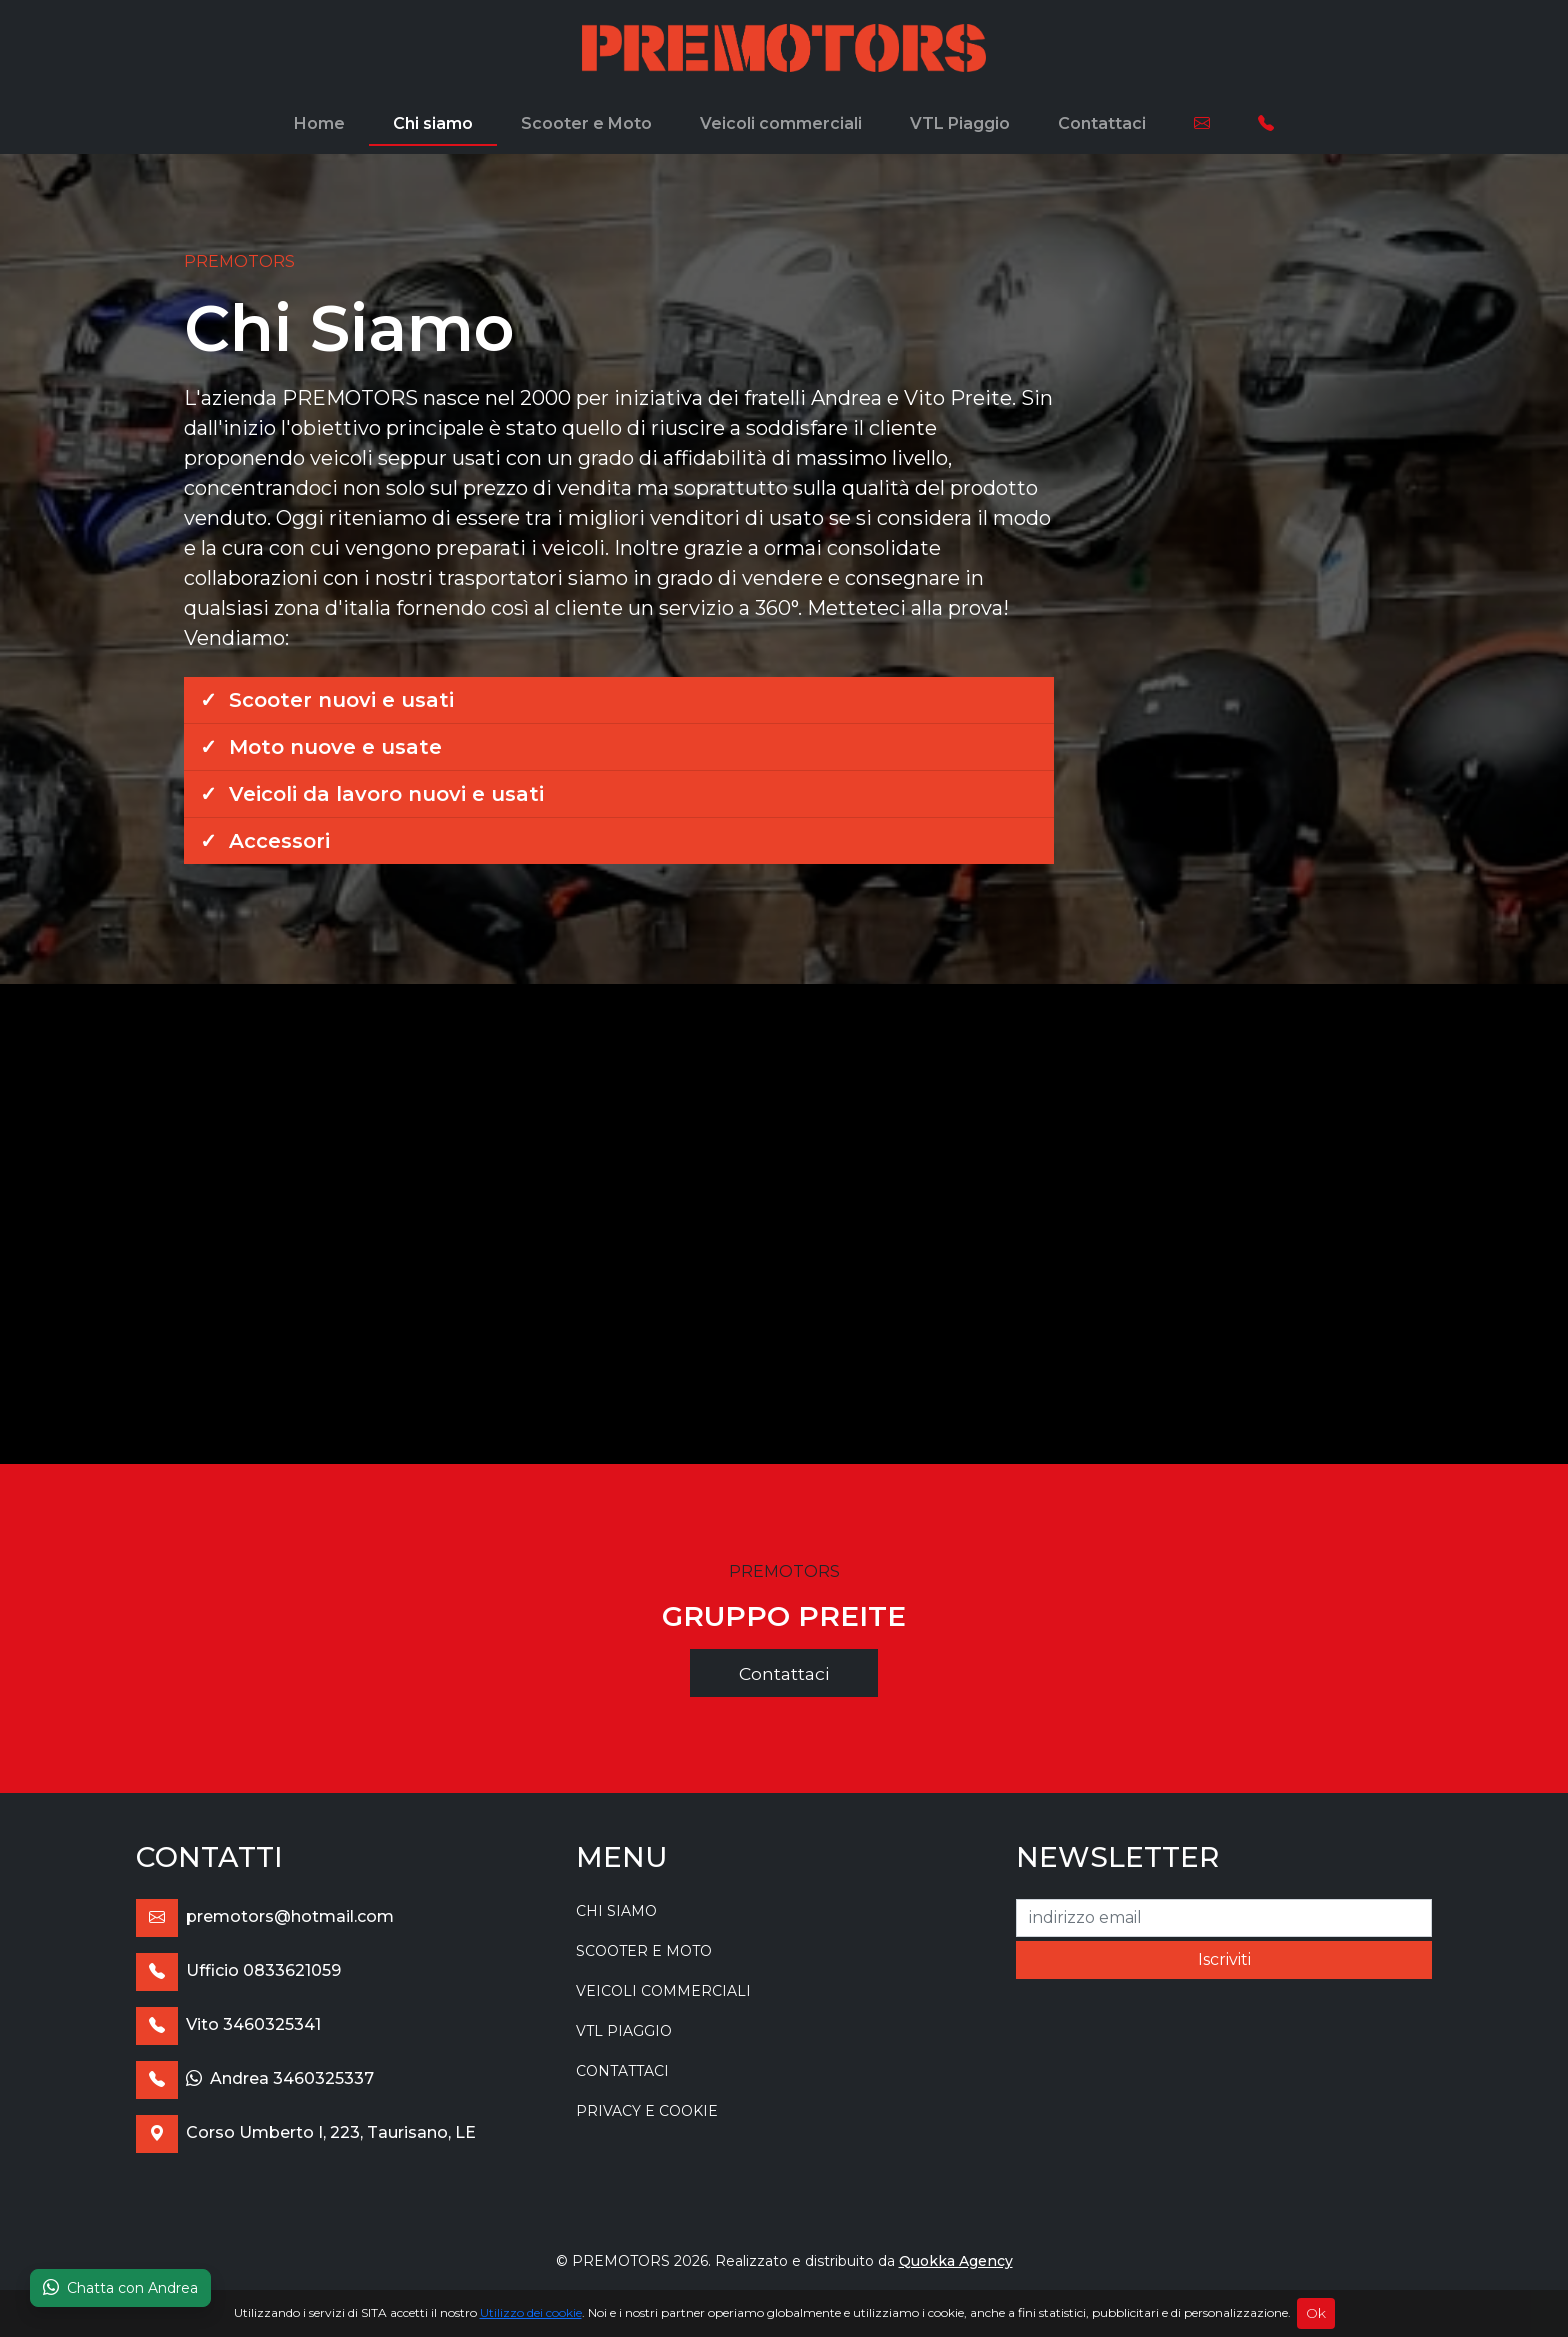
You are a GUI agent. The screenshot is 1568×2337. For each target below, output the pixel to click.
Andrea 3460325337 (255, 2078)
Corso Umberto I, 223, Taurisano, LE (306, 2132)
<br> (784, 1224)
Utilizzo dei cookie (531, 2312)
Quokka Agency (956, 2261)
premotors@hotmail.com (265, 1916)
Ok (1316, 2313)
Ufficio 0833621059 (238, 1970)
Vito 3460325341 (228, 2024)
